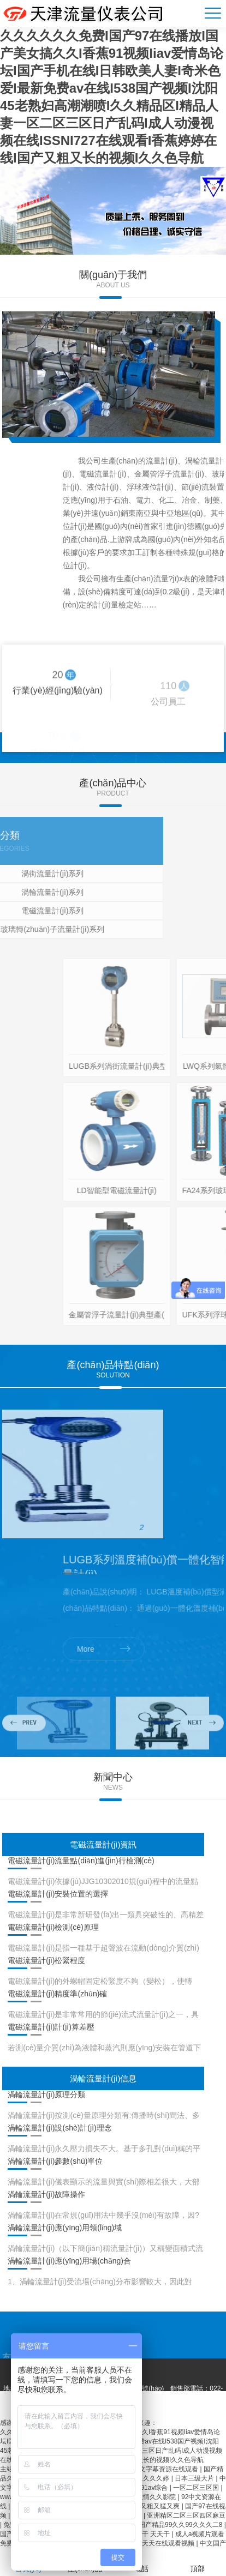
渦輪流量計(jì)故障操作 (46, 2194)
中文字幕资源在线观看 (166, 2469)
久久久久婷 (153, 2478)
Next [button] (202, 1750)
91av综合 (154, 2487)
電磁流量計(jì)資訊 (103, 1844)
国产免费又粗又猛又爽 (147, 2506)
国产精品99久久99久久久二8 (181, 2525)
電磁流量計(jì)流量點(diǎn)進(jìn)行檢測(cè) (81, 1860)
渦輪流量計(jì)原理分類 (46, 2094)
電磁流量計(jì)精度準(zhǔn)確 (57, 1993)
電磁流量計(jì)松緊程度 (46, 1960)
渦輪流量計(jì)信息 (103, 2078)
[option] (113, 211)
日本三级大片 (195, 2478)
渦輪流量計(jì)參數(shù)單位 (55, 2161)
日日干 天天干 (150, 2534)
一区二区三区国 (197, 2487)
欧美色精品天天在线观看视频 (152, 2543)
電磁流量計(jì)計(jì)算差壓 (51, 2027)
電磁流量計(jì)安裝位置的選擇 (58, 1893)
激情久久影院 (156, 2497)
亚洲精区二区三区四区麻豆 (186, 2515)
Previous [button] (24, 1750)
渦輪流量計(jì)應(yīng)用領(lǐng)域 (65, 2227)
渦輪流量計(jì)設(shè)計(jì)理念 (60, 2127)
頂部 (198, 2561)
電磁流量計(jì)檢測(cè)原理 (53, 1927)
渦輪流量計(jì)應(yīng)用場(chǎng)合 (69, 2260)
